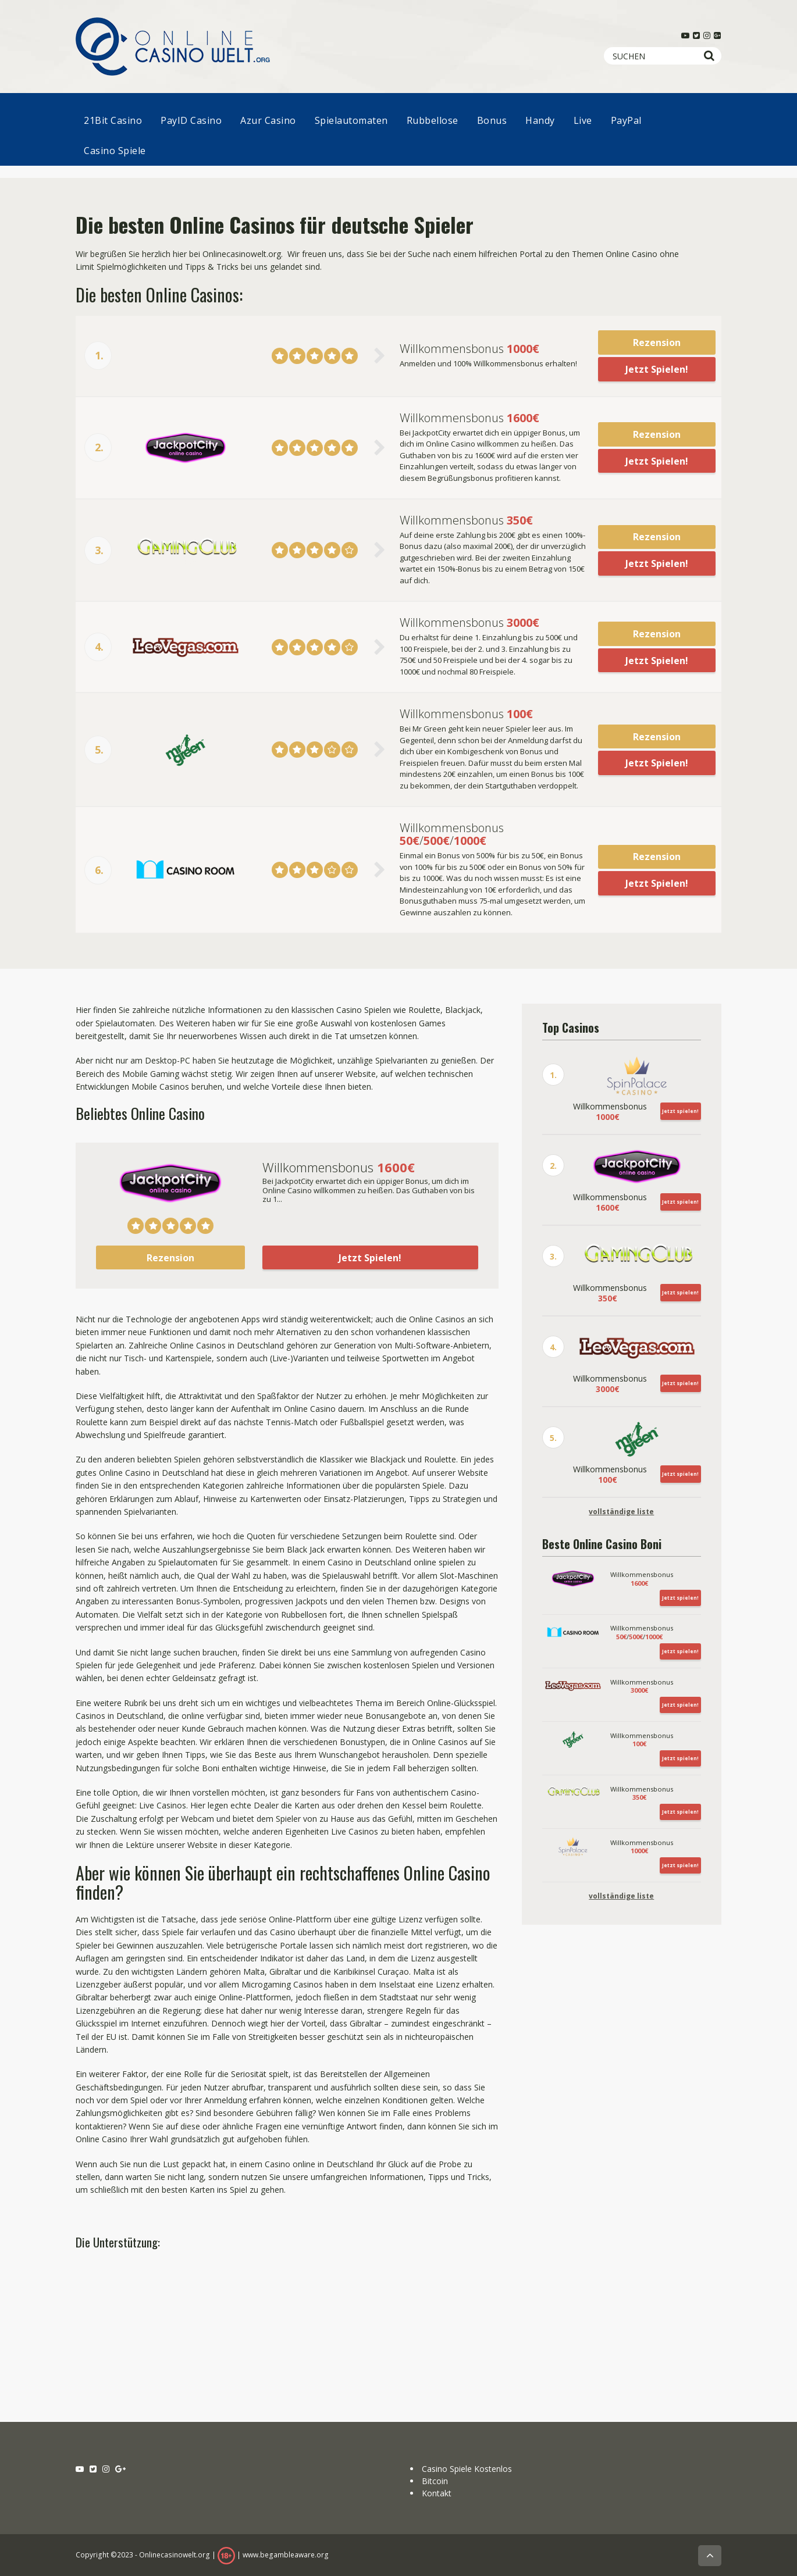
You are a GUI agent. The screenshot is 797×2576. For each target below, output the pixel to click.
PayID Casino (191, 120)
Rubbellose (432, 120)
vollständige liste (621, 1512)
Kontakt (436, 2491)
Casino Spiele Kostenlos (467, 2467)
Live (583, 120)
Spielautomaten (351, 120)
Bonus (492, 120)
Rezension (657, 342)
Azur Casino (268, 120)
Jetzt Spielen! (656, 369)
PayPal (626, 120)
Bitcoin (435, 2479)
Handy (540, 120)
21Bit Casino (113, 120)
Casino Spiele (115, 150)
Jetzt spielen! (680, 1110)
